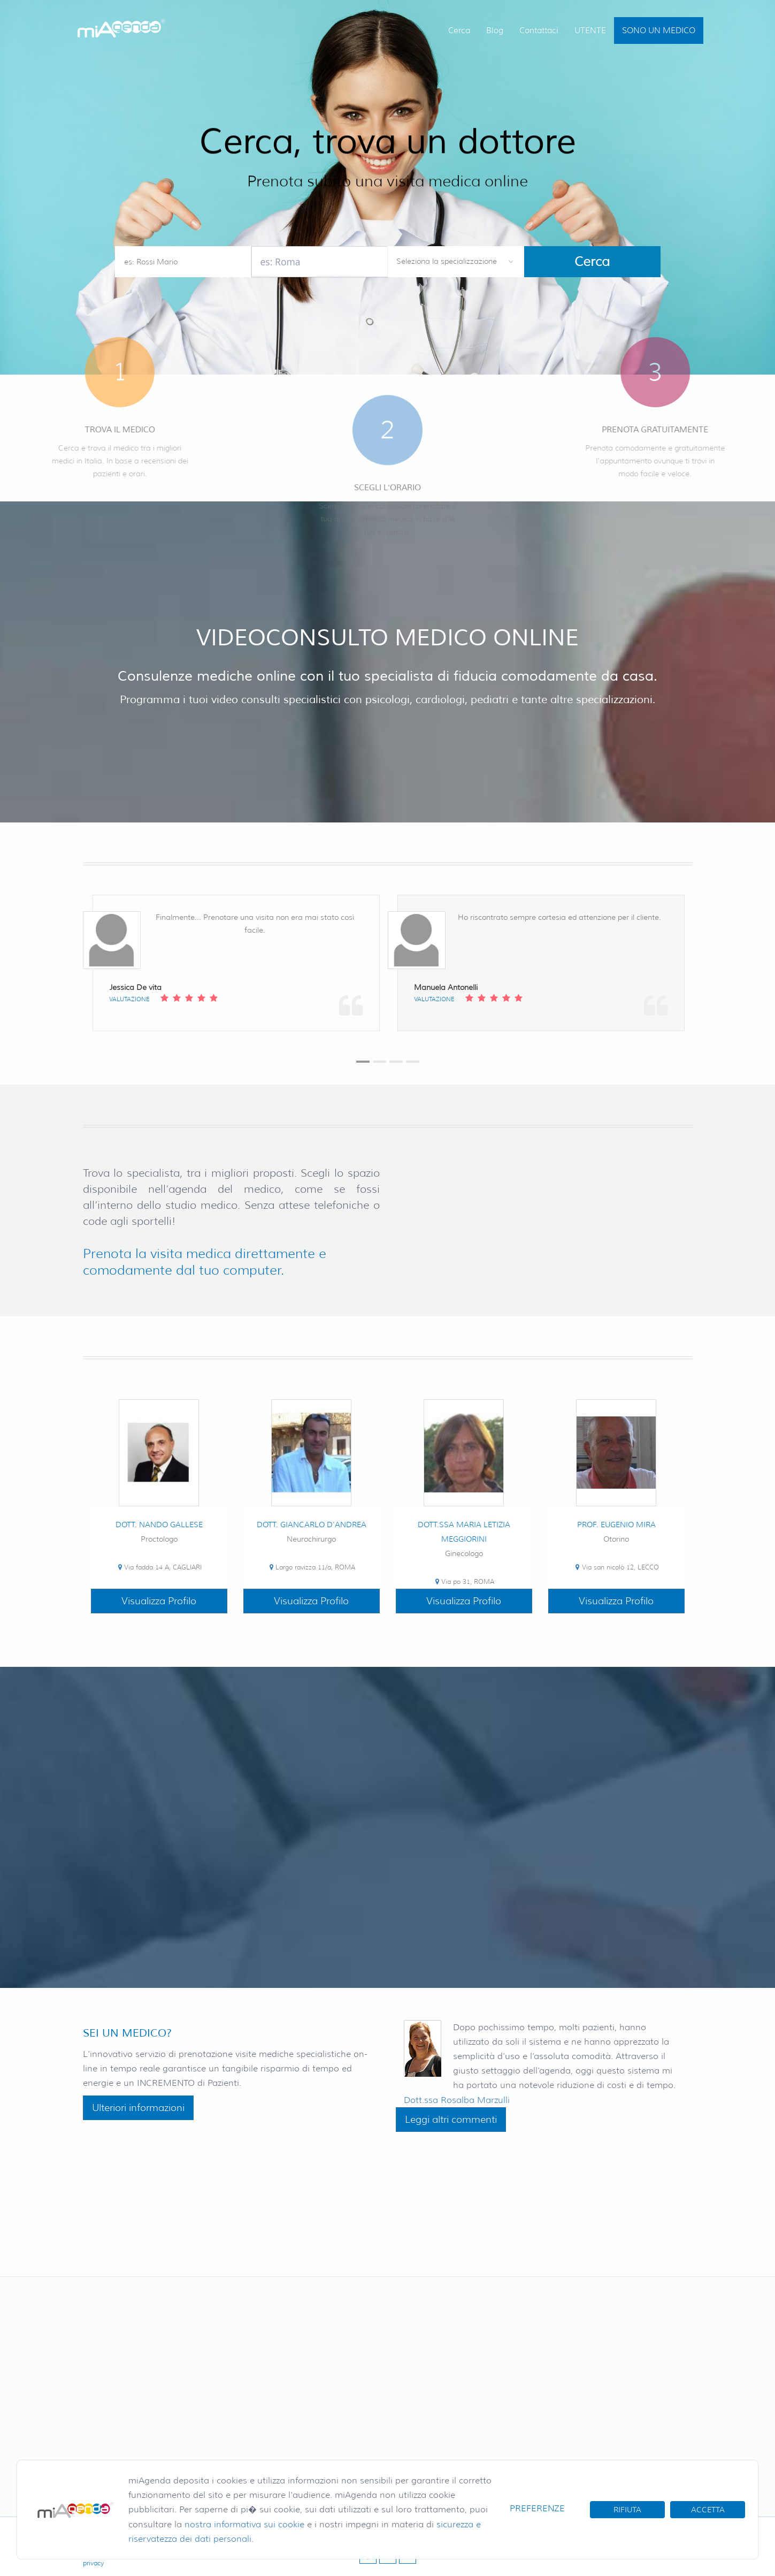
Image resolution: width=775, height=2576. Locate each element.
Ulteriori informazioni (138, 2108)
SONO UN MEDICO (658, 30)
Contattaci (538, 30)
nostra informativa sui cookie (244, 2524)
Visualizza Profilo (158, 1601)
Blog (494, 30)
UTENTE (590, 30)
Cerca (459, 30)
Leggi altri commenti (451, 2119)
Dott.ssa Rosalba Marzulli (457, 2100)
